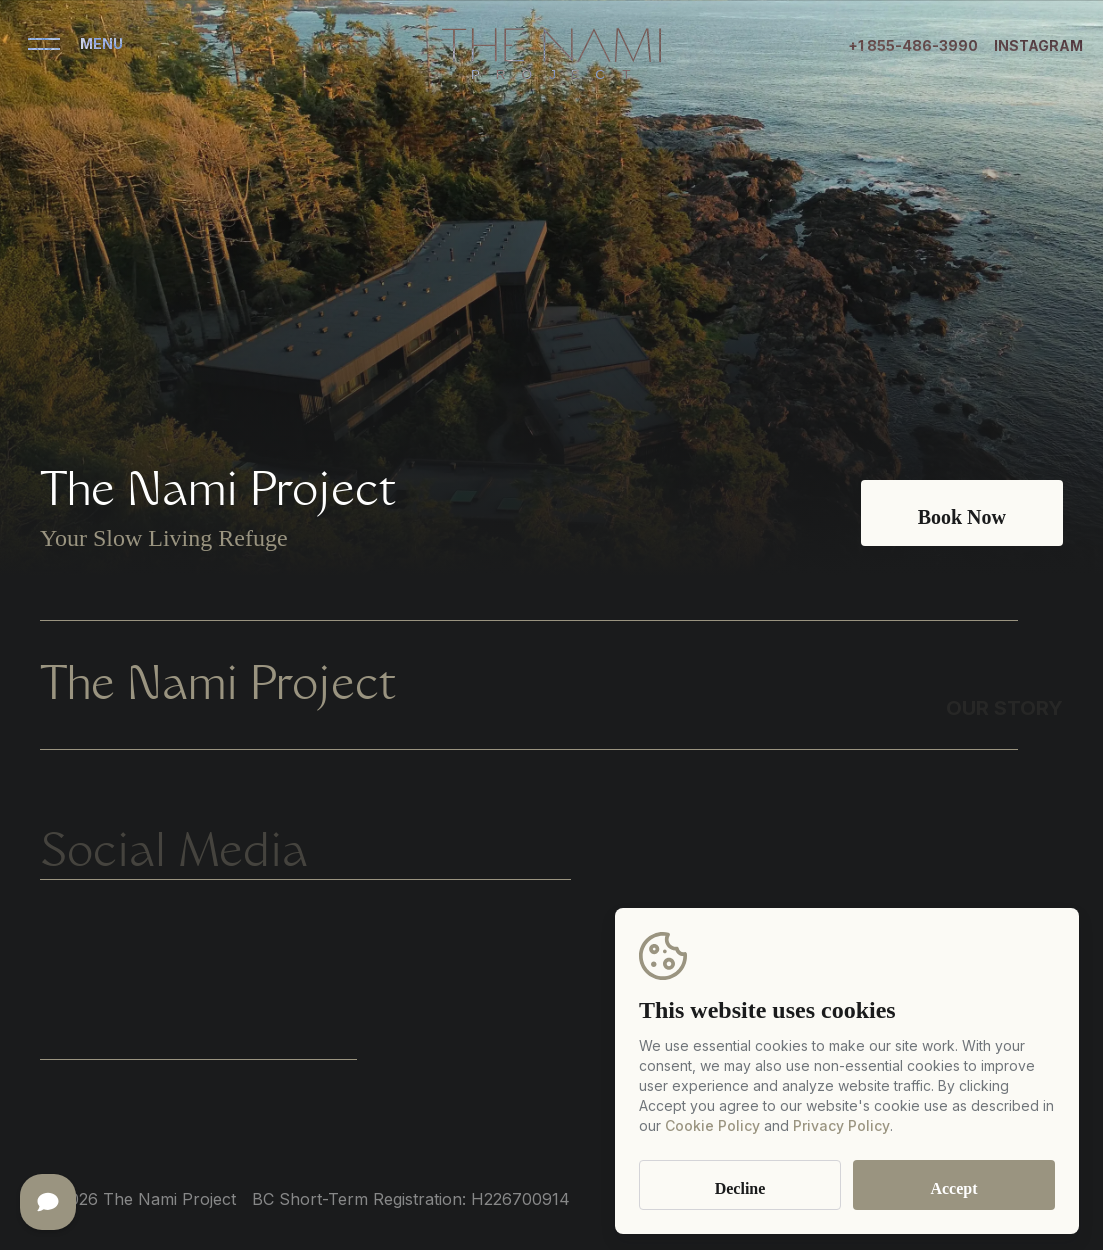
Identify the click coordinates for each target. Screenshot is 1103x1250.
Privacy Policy (841, 1125)
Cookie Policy (712, 1125)
